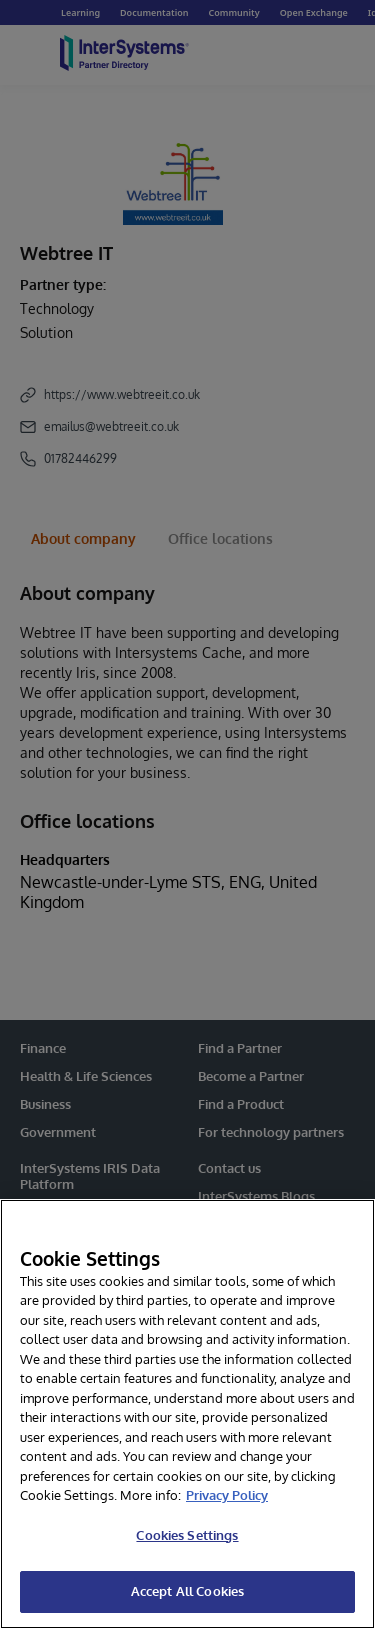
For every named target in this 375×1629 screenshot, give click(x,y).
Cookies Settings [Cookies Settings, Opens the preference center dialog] (187, 1535)
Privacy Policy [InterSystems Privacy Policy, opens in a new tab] (227, 1495)
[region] (187, 1414)
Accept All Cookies (187, 1591)
